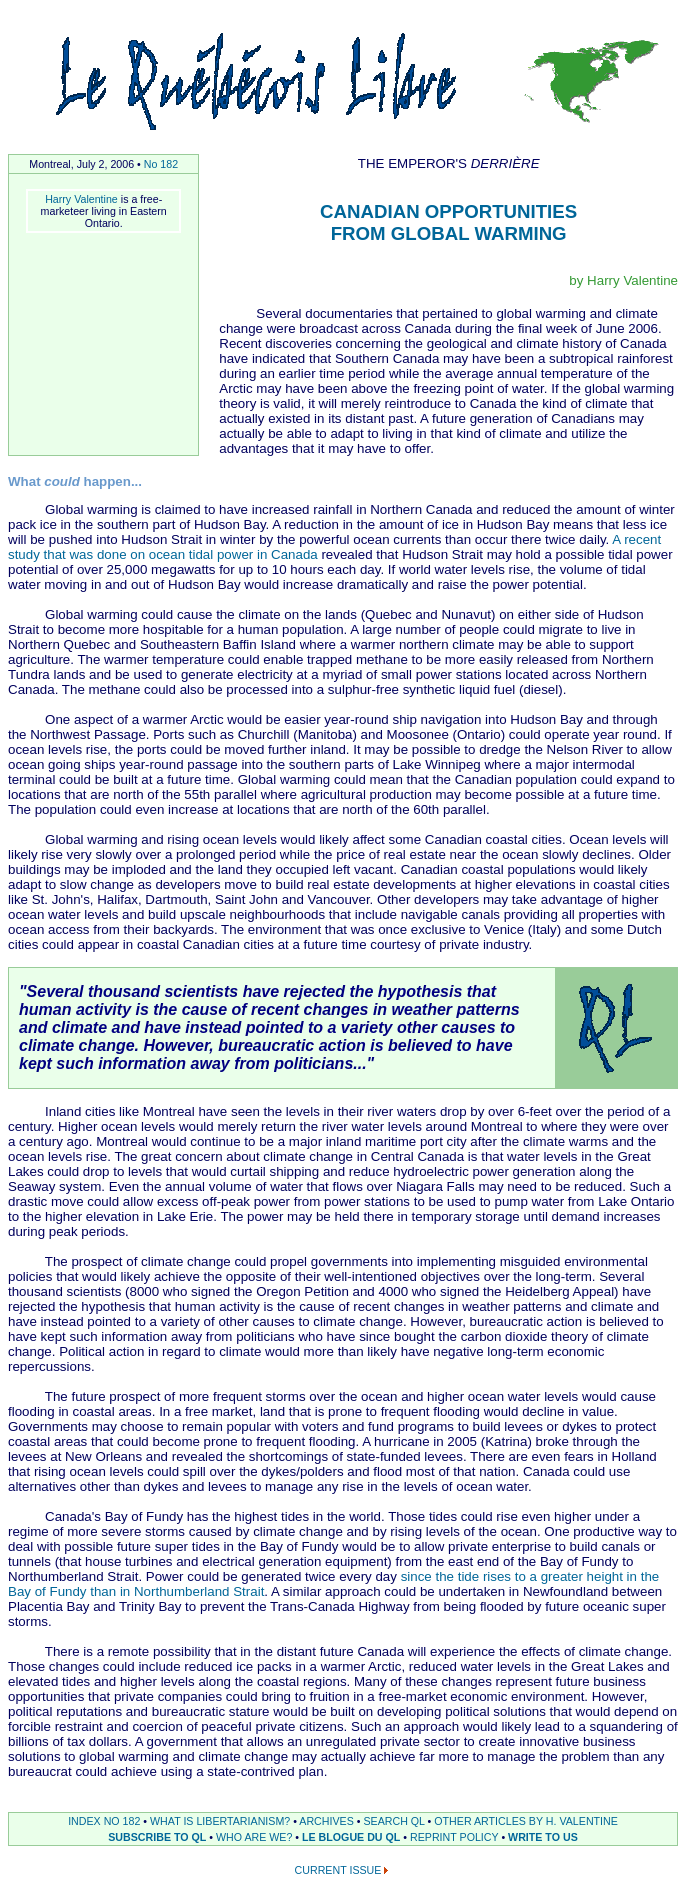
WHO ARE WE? (254, 1837)
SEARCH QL (393, 1821)
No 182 (161, 164)
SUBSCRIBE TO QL (157, 1837)
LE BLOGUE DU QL (351, 1837)
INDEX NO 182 (104, 1821)
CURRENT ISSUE (338, 1870)
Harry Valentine (81, 199)
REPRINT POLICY (454, 1837)
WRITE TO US (543, 1837)
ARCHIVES (326, 1821)
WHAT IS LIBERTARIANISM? (220, 1821)
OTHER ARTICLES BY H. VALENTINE (526, 1821)
